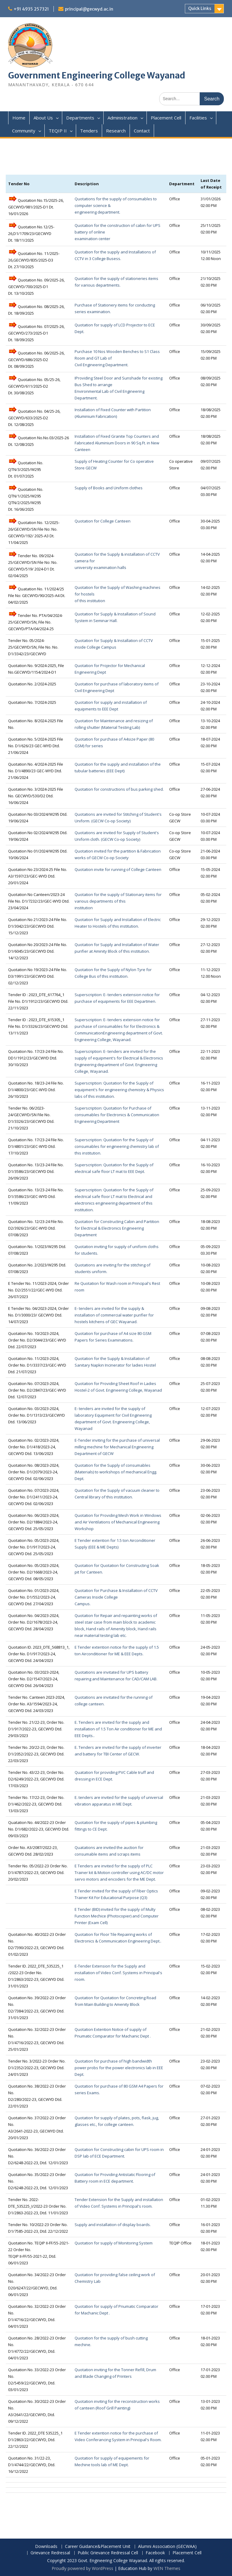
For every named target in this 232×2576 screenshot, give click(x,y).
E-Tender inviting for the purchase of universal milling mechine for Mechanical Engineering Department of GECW (117, 1446)
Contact (142, 131)
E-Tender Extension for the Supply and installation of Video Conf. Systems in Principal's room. (118, 1972)
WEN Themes (166, 2568)
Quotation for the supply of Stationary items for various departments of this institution (118, 901)
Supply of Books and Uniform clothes (109, 488)
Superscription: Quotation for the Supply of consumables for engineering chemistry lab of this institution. (117, 1146)
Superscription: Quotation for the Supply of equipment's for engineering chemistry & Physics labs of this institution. (119, 1089)
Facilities (198, 118)
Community (23, 131)
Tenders (89, 131)
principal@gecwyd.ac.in (89, 9)
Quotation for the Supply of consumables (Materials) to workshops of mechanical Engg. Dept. (116, 1472)
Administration (122, 118)
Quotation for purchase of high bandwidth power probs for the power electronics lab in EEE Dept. (119, 2067)
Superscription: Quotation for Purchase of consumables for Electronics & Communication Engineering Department (117, 1114)
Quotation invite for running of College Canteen (118, 869)
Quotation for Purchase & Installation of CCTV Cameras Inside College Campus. (116, 1597)
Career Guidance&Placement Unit (97, 2547)
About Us (43, 118)
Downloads (46, 2547)
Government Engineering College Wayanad (96, 75)
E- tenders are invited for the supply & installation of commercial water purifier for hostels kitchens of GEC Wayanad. (114, 1315)
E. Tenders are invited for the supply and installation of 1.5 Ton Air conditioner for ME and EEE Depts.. (118, 1729)
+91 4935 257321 (31, 9)
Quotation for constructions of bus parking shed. (119, 789)
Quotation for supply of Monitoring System (114, 2243)
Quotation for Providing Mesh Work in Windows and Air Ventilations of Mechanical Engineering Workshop (118, 1522)
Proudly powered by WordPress (82, 2568)
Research (116, 131)
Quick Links (199, 8)
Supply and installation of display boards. (113, 2224)
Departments (80, 118)
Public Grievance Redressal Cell (108, 2553)
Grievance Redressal (50, 2553)
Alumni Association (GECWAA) (167, 2547)
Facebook (155, 2553)
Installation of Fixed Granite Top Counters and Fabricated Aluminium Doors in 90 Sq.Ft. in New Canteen (117, 443)
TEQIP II (58, 131)
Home (18, 118)
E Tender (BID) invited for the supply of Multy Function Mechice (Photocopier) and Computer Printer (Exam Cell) (117, 1916)
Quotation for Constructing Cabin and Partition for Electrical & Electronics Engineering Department (117, 1228)
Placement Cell (166, 118)
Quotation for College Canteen (102, 521)
